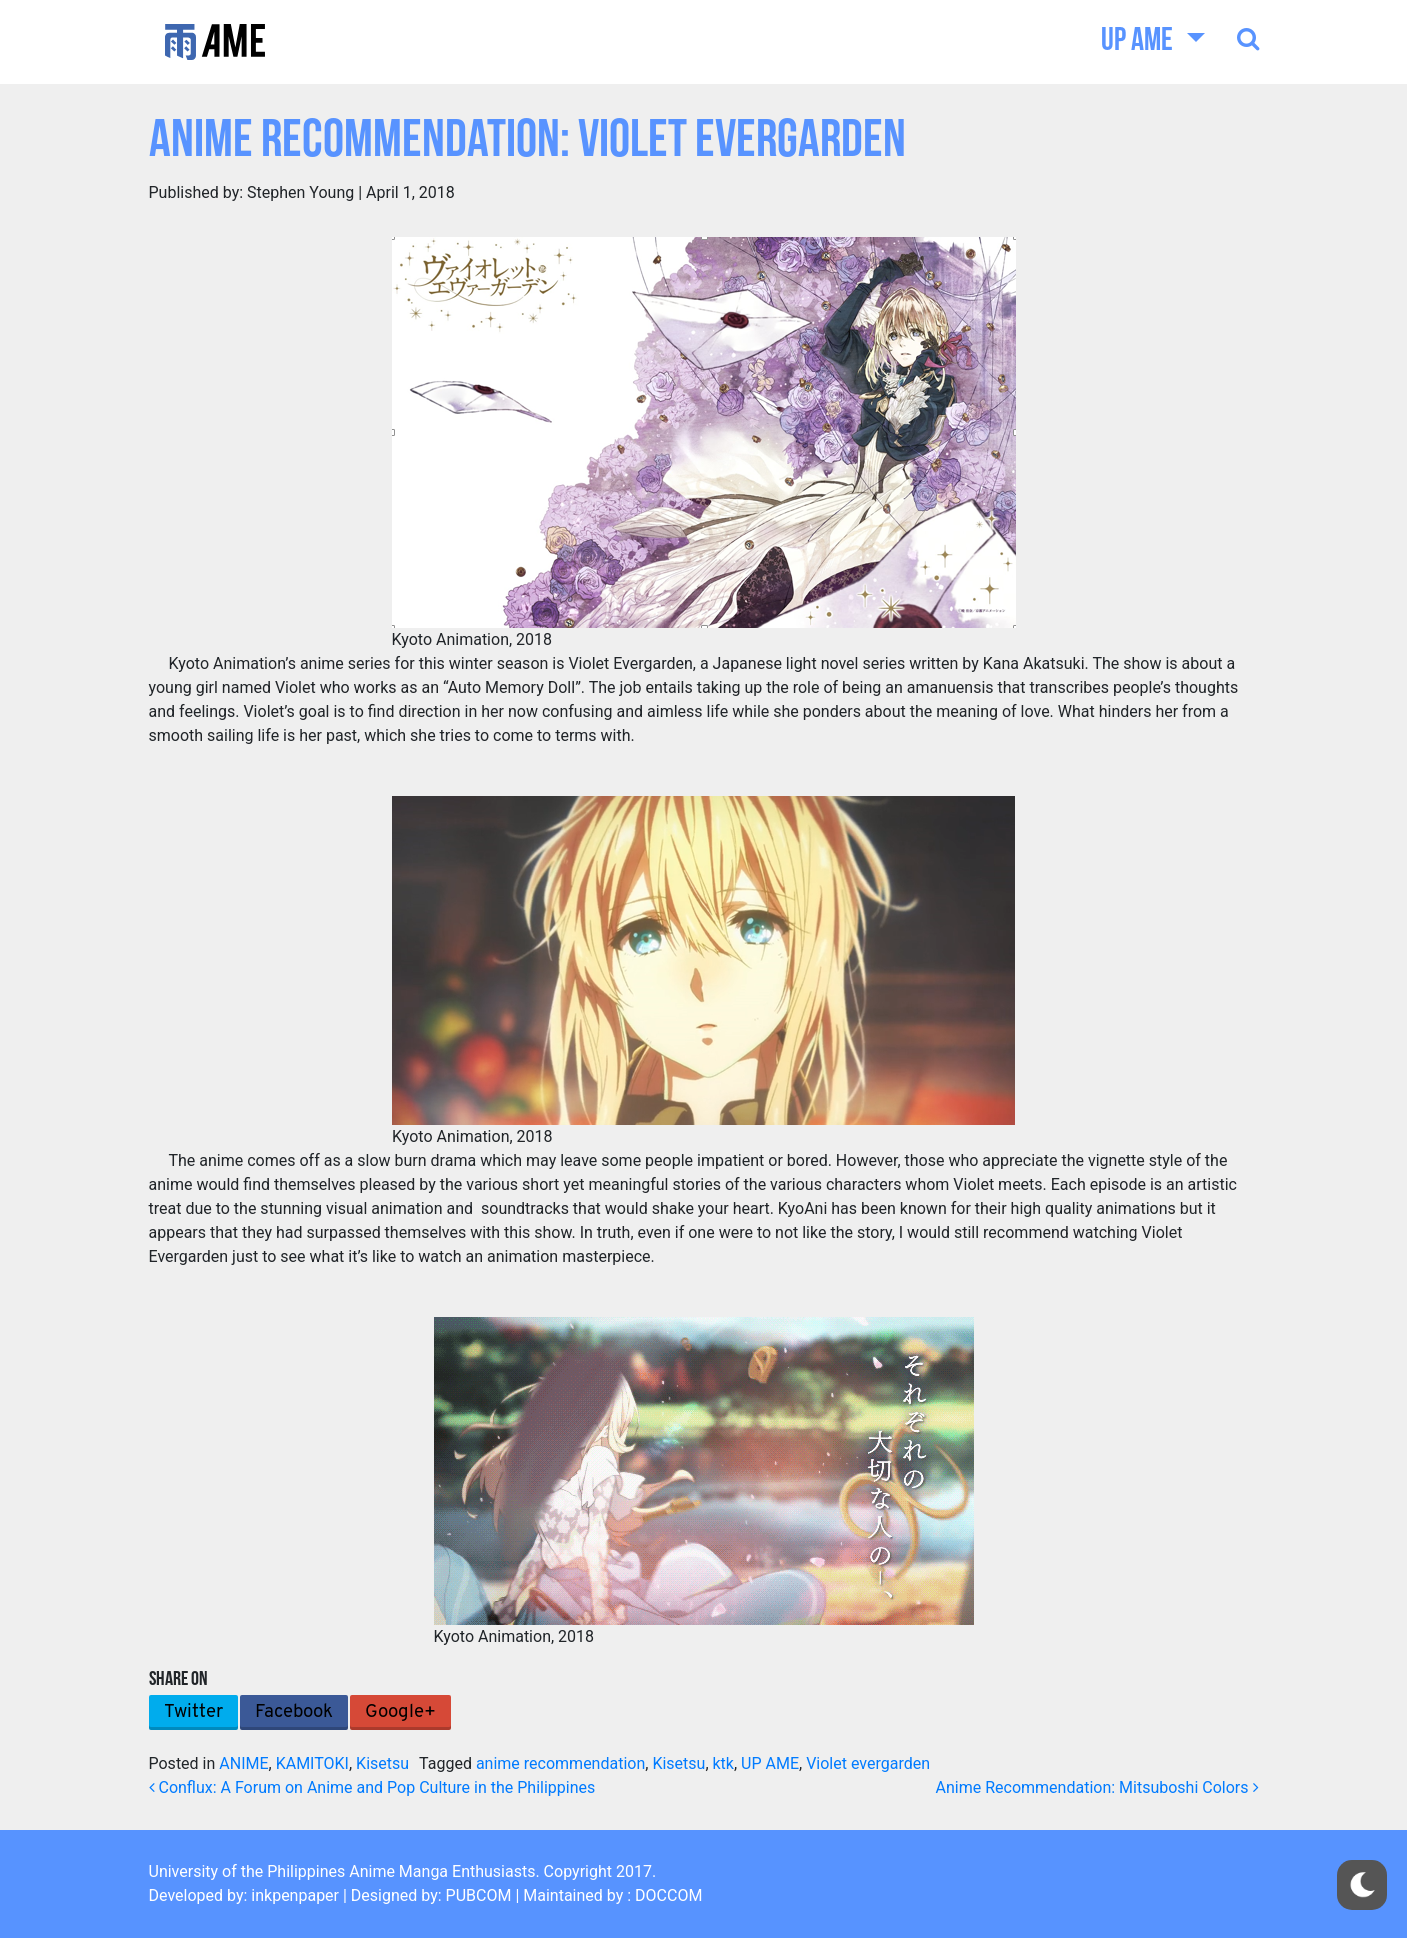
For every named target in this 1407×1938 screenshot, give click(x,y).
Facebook (294, 1712)
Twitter (193, 1712)
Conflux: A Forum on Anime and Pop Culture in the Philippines (372, 1787)
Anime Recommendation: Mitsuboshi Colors (1097, 1787)
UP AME (1139, 42)
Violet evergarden (868, 1763)
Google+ (400, 1712)
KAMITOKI (312, 1763)
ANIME (243, 1763)
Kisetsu (382, 1763)
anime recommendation (560, 1763)
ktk (723, 1763)
